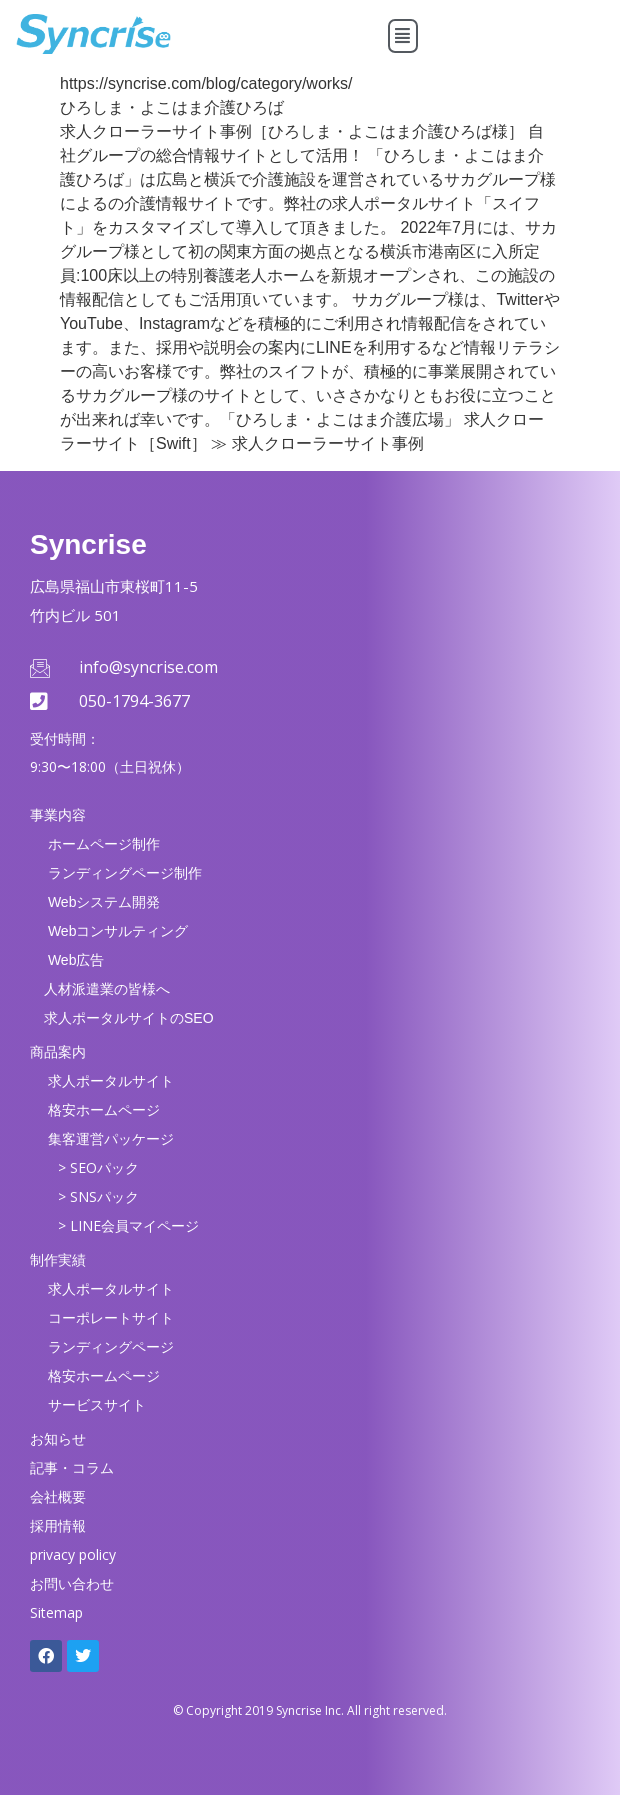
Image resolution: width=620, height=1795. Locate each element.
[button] (403, 36)
